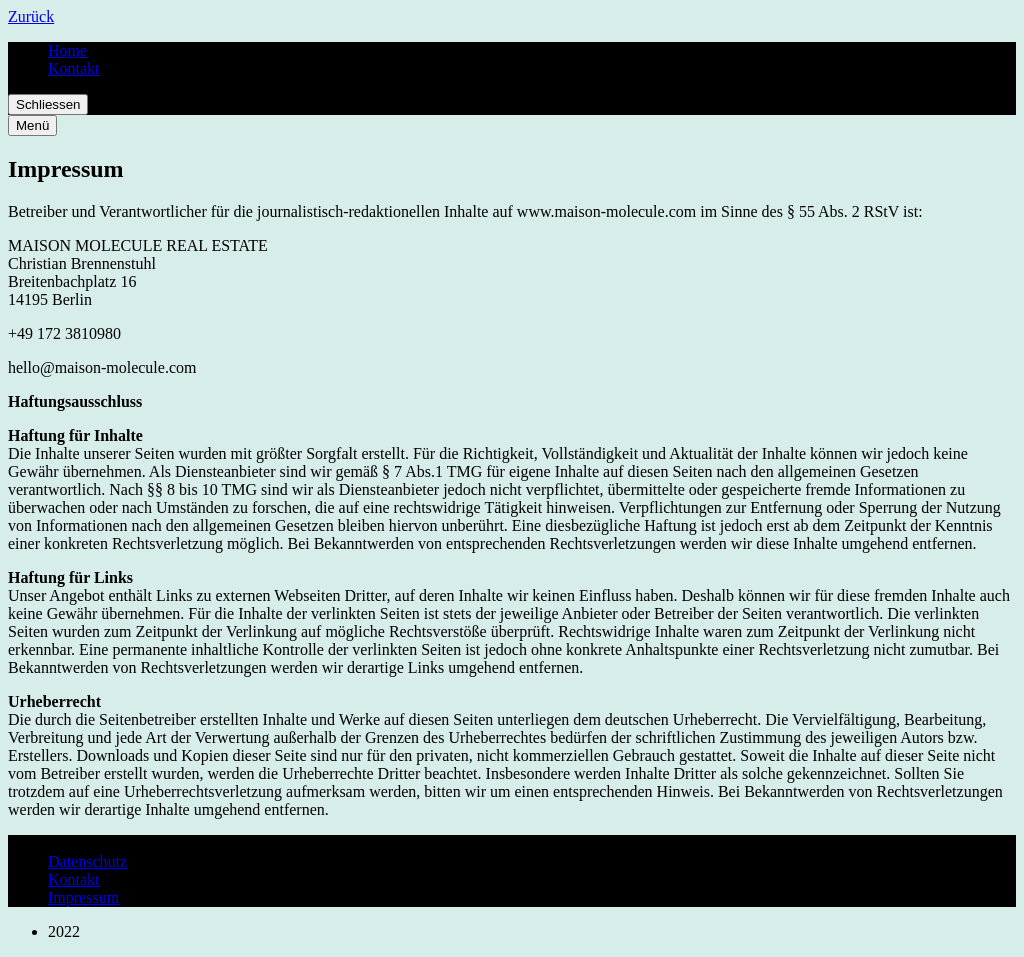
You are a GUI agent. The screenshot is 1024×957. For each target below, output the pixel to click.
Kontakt (74, 68)
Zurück (31, 16)
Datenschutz (87, 861)
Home (67, 50)
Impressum (83, 897)
